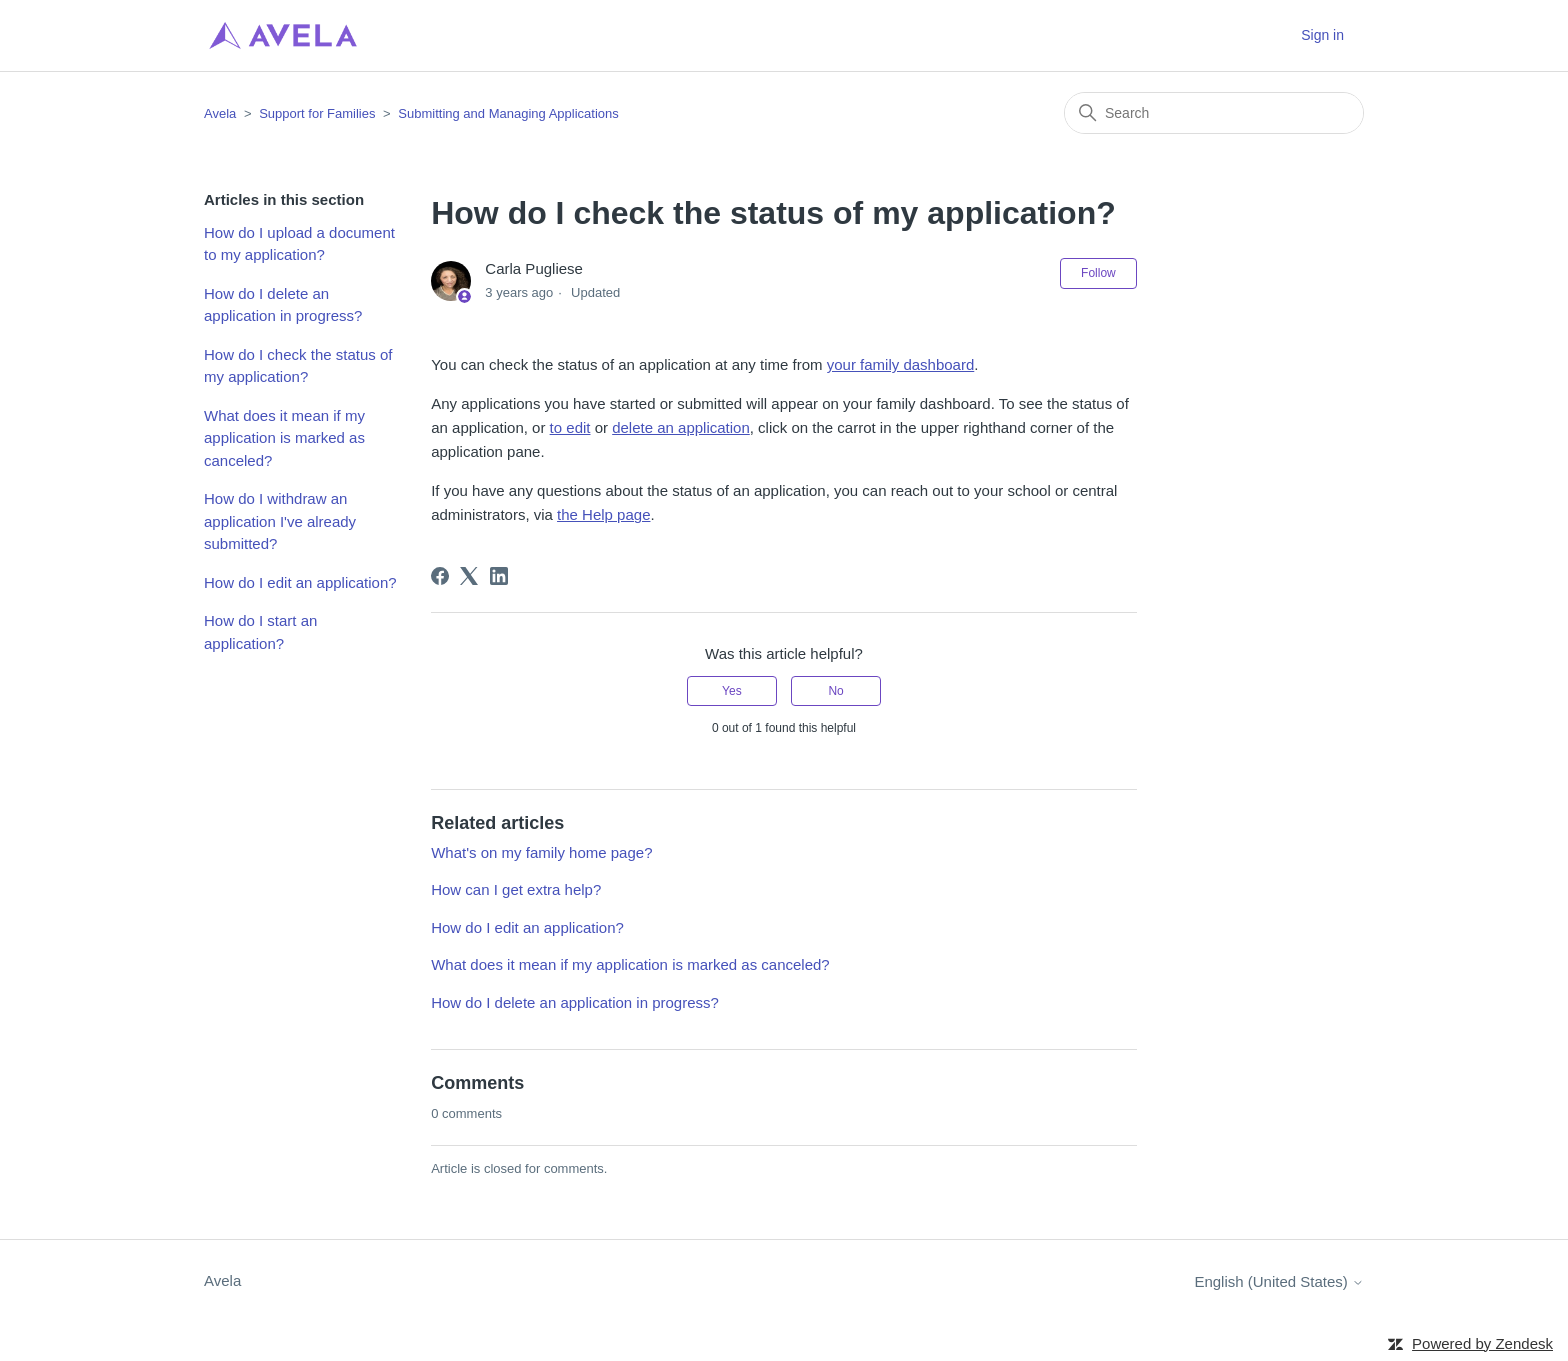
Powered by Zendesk (1482, 1343)
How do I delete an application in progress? (283, 305)
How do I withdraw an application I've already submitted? (280, 521)
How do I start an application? (260, 632)
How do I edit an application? (300, 582)
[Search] (1214, 113)
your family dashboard (901, 364)
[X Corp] (469, 576)
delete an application (681, 427)
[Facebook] (440, 576)
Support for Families (317, 113)
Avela (220, 113)
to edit (570, 427)
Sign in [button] (1322, 35)
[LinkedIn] (499, 576)
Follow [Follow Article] (1098, 273)
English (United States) (1279, 1281)
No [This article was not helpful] (835, 691)
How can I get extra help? (516, 889)
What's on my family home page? (541, 852)
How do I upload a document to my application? (299, 244)
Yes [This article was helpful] (732, 691)
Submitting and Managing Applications (508, 113)
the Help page (603, 514)
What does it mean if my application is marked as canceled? (284, 438)
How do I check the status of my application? (298, 366)
